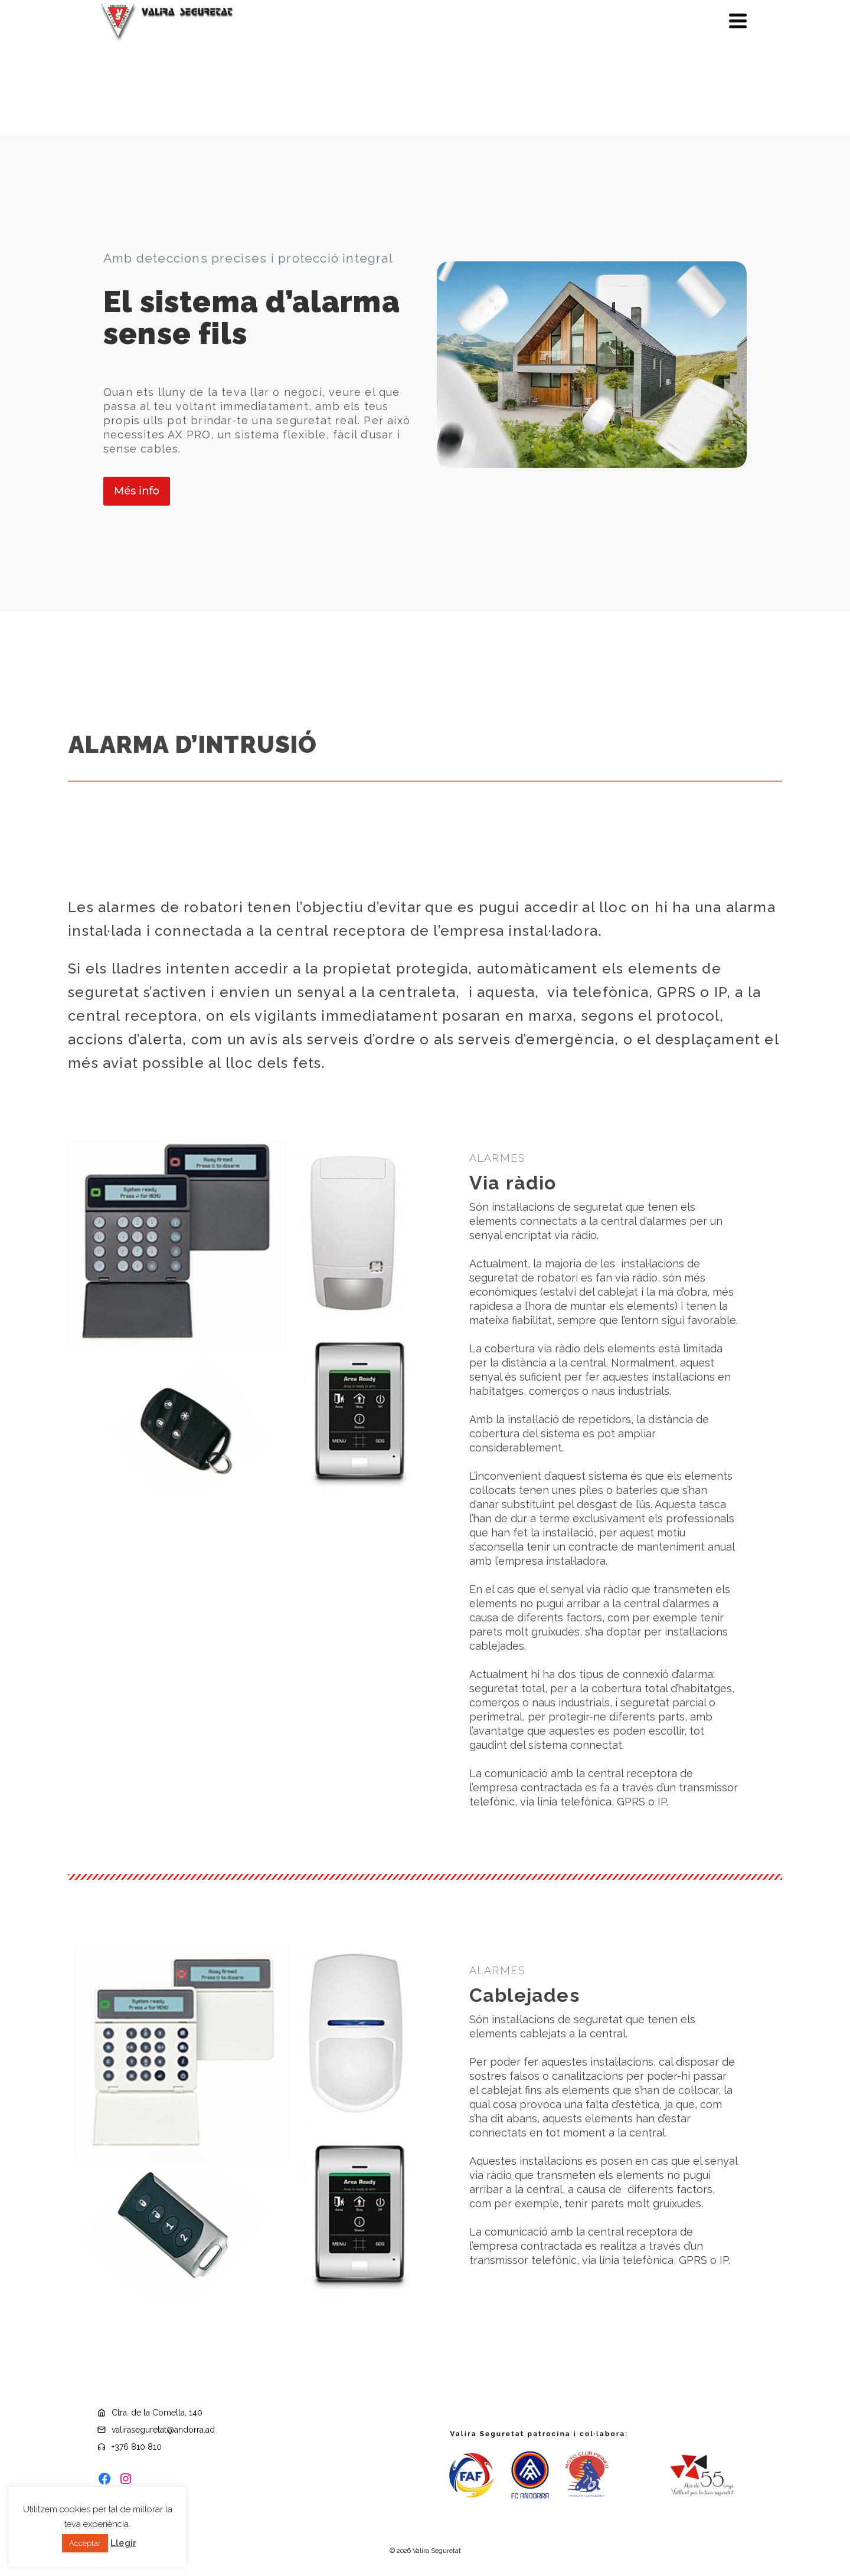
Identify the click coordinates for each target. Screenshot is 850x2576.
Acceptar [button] (85, 2543)
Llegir (123, 2543)
